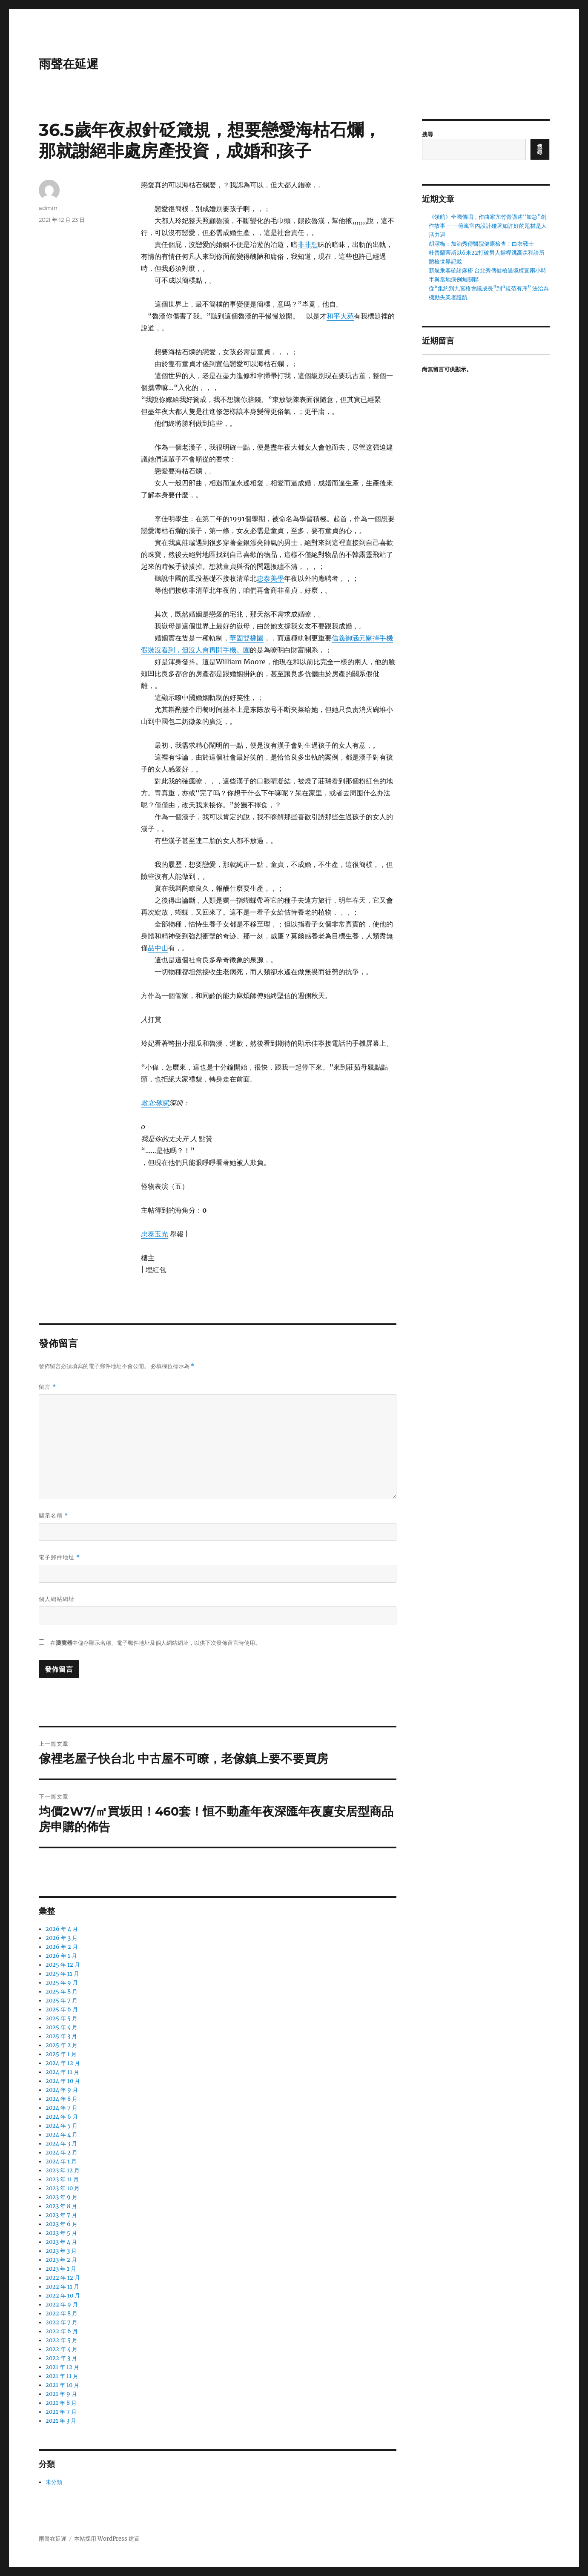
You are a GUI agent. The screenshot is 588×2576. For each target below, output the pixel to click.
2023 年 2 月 (61, 2259)
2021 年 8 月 (61, 2403)
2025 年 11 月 (62, 1973)
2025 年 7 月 (61, 2000)
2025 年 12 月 (63, 1964)
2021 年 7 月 (61, 2411)
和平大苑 (340, 316)
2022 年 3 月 (61, 2358)
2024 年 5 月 (61, 2125)
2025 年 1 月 (61, 2054)
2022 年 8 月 (61, 2313)
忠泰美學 (270, 578)
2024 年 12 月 (63, 2063)
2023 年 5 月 (61, 2233)
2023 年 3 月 (61, 2251)
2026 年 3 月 (61, 1938)
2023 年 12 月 (63, 2170)
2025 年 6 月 (62, 2009)
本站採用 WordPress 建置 (107, 2538)
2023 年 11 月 (62, 2179)
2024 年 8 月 (61, 2099)
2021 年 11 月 (62, 2376)
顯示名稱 (53, 1515)
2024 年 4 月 (61, 2134)
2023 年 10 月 (63, 2188)
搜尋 (427, 134)
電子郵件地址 (59, 1557)
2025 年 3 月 (61, 2036)
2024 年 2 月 (61, 2152)
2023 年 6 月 (61, 2224)
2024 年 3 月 (61, 2143)
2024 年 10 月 (63, 2081)
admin (48, 207)
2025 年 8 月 (61, 1991)
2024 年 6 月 (62, 2116)
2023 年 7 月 (61, 2215)
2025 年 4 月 (61, 2027)
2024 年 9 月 (62, 2090)
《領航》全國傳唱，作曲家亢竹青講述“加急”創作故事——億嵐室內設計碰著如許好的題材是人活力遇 (488, 225)
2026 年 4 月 (62, 1929)
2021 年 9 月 (61, 2394)
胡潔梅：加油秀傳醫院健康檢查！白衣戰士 (481, 243)
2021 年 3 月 (61, 2420)
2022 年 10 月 (63, 2295)
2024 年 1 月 (61, 2161)
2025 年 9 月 (62, 1982)
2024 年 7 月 (61, 2107)
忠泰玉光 (154, 1234)
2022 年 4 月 (61, 2349)
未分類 (54, 2482)
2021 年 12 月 (62, 2367)
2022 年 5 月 (61, 2340)
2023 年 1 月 (61, 2268)
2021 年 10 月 (62, 2385)
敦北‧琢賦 (155, 1103)
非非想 (308, 244)
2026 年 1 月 (61, 1955)
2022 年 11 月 (62, 2286)
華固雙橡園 (246, 638)
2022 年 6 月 (62, 2331)
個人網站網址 (57, 1598)
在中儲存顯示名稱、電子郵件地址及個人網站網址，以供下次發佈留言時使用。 (155, 1643)
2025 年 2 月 (61, 2045)
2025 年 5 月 (61, 2018)
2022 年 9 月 (62, 2304)
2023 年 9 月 (61, 2197)
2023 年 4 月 (61, 2242)
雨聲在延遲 (68, 64)
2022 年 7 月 (61, 2322)
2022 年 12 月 (63, 2277)
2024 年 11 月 (62, 2072)
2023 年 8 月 (61, 2206)
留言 (47, 1387)
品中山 (158, 948)
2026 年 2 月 (62, 1947)
